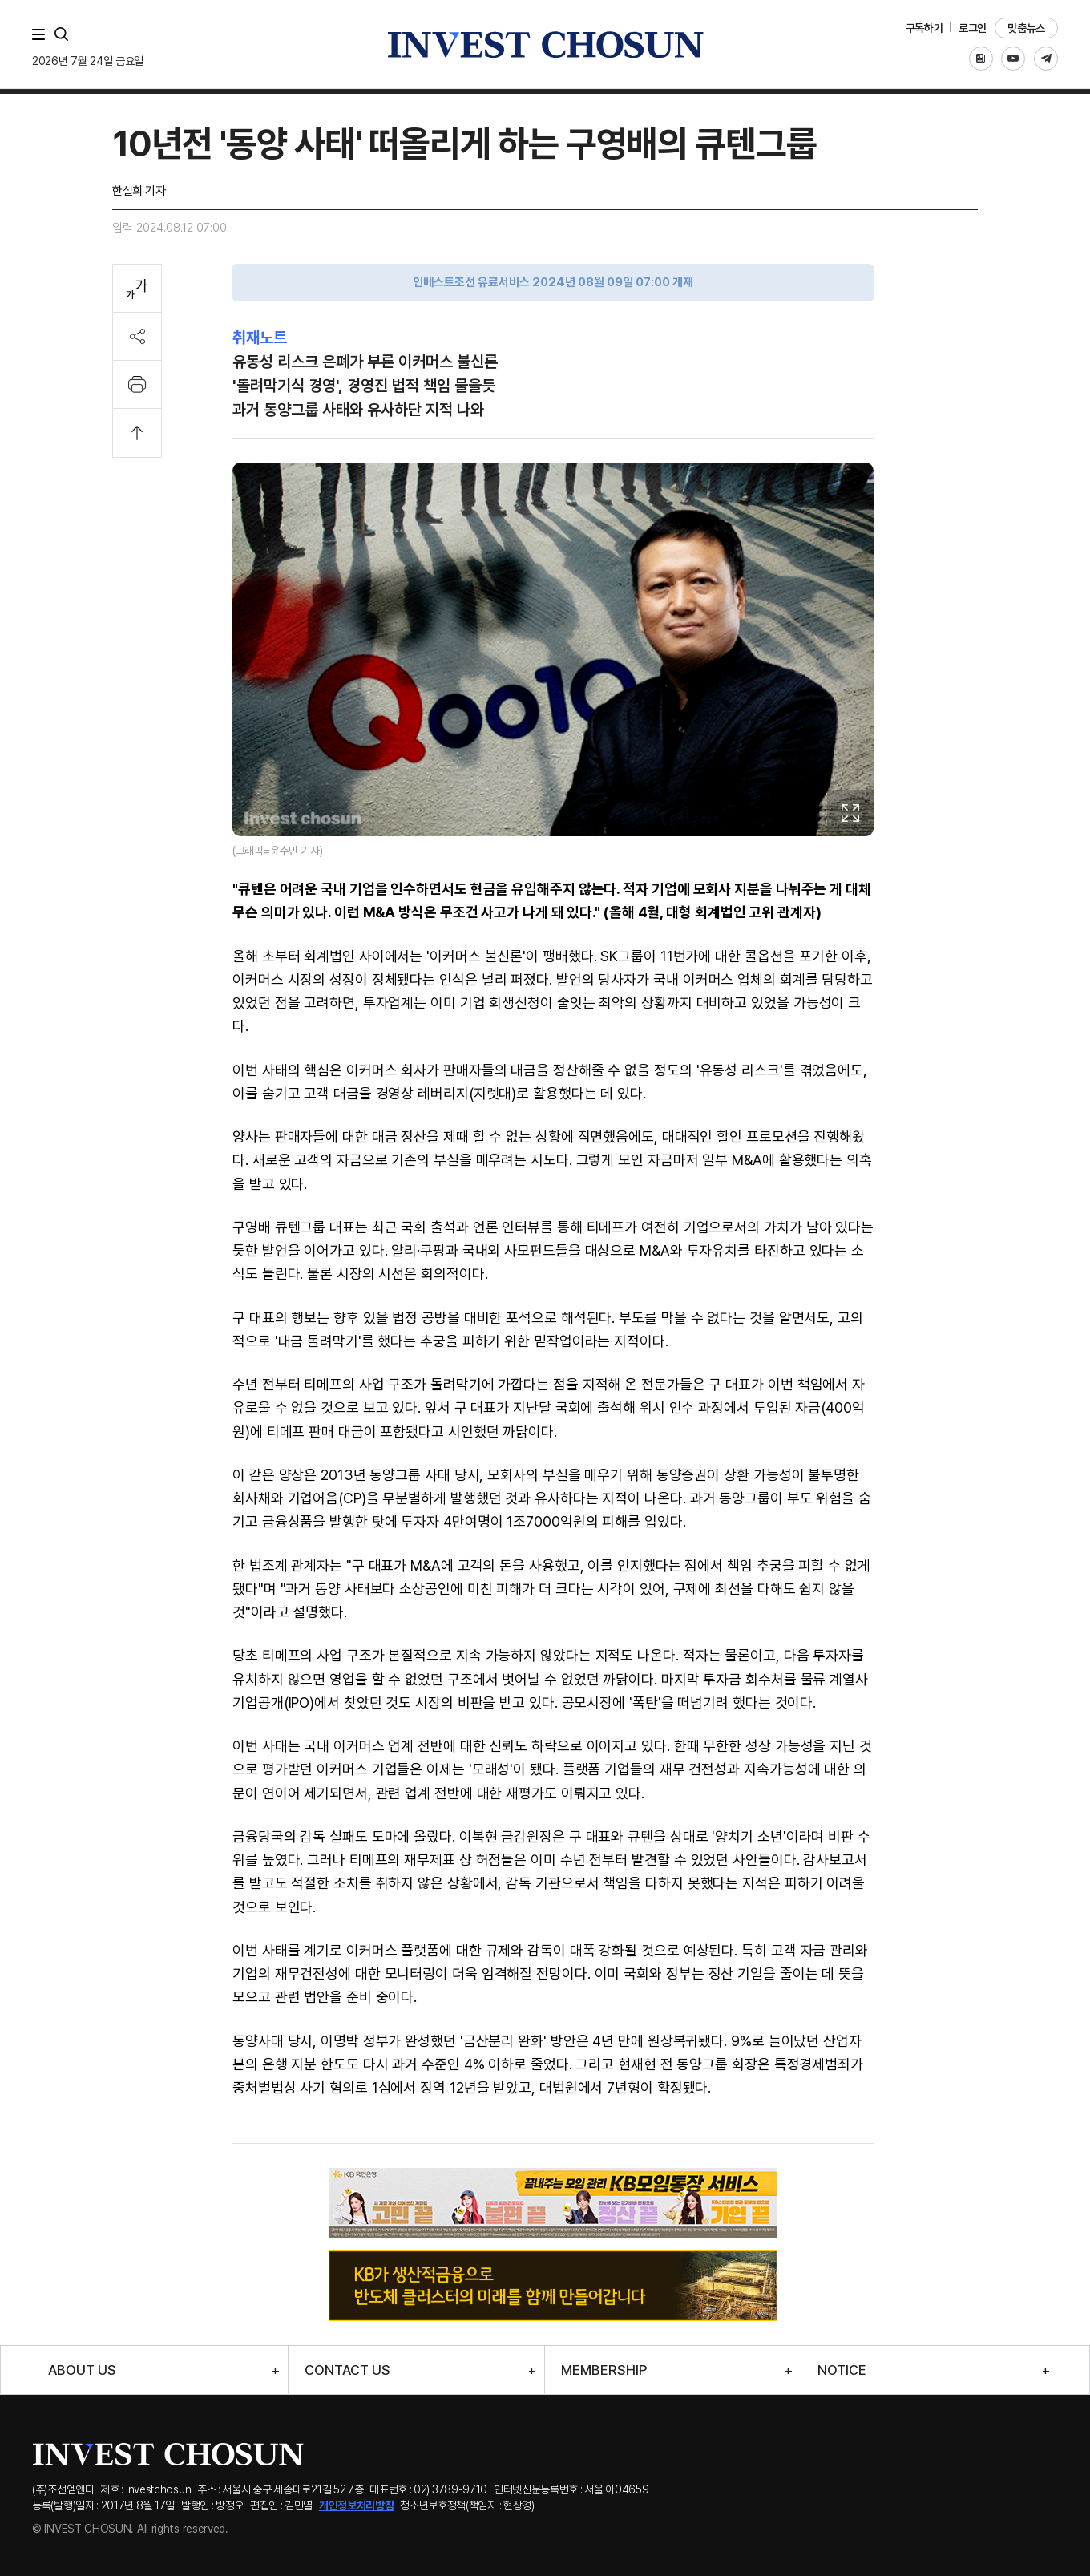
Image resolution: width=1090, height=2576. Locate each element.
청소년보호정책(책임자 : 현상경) (467, 2505)
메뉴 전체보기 (41, 34)
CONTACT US (347, 2370)
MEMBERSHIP (604, 2370)
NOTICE (842, 2370)
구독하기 (924, 28)
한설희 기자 (138, 191)
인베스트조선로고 (545, 44)
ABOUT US (82, 2370)
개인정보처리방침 (356, 2505)
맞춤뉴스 (1026, 28)
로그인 (973, 28)
